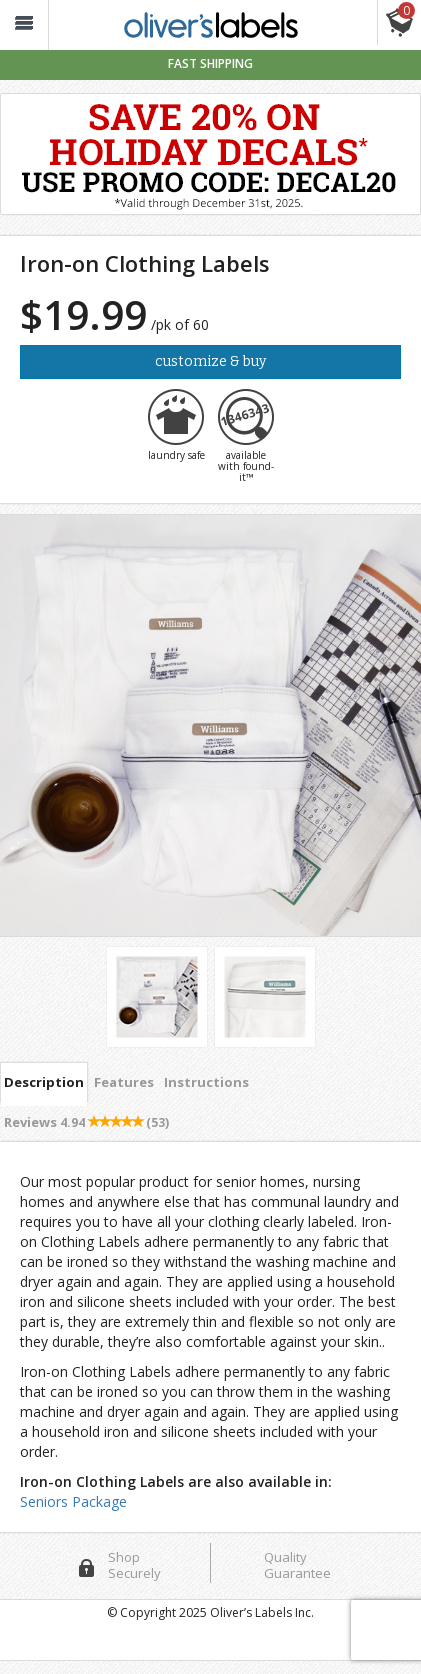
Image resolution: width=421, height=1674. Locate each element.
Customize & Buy (210, 361)
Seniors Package (73, 1501)
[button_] (24, 25)
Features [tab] (124, 1082)
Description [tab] (44, 1082)
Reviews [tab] (86, 1122)
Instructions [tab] (206, 1082)
